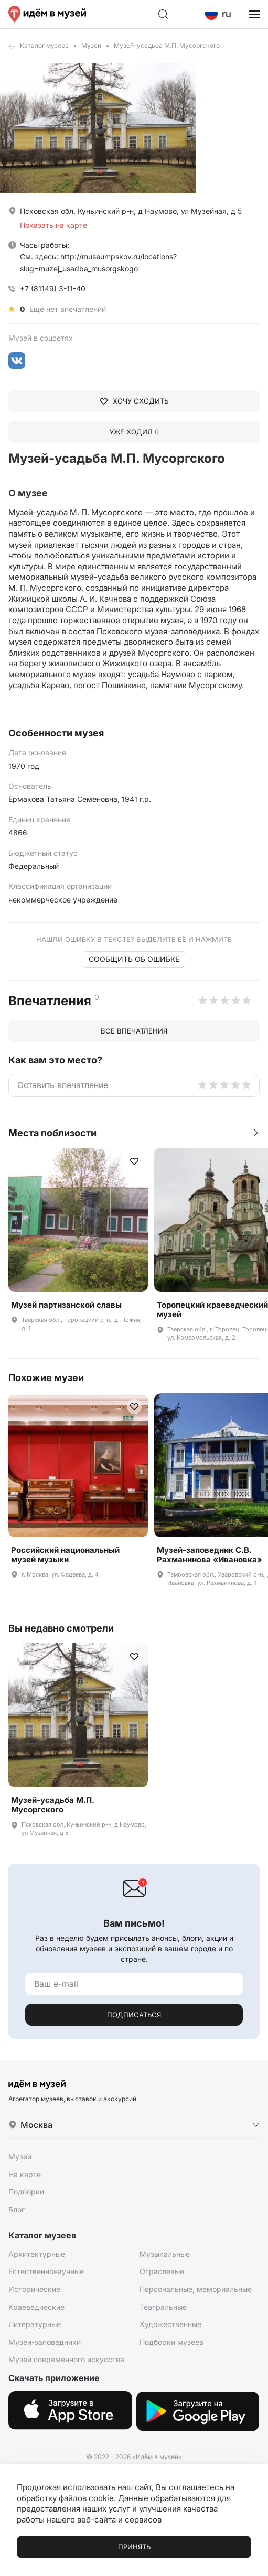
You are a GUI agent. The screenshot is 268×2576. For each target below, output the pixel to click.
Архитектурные (36, 2253)
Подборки (26, 2191)
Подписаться (134, 2014)
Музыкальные (165, 2253)
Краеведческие (36, 2306)
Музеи (91, 45)
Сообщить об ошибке (134, 958)
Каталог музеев (44, 45)
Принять (134, 2546)
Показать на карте (53, 225)
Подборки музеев (171, 2342)
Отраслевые (162, 2271)
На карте (24, 2174)
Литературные (34, 2324)
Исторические (34, 2289)
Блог (16, 2209)
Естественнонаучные (46, 2271)
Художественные (170, 2324)
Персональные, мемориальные (196, 2289)
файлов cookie (86, 2498)
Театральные (163, 2306)
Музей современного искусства (66, 2359)
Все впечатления (134, 1031)
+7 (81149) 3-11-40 (52, 288)
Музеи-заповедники (44, 2342)
